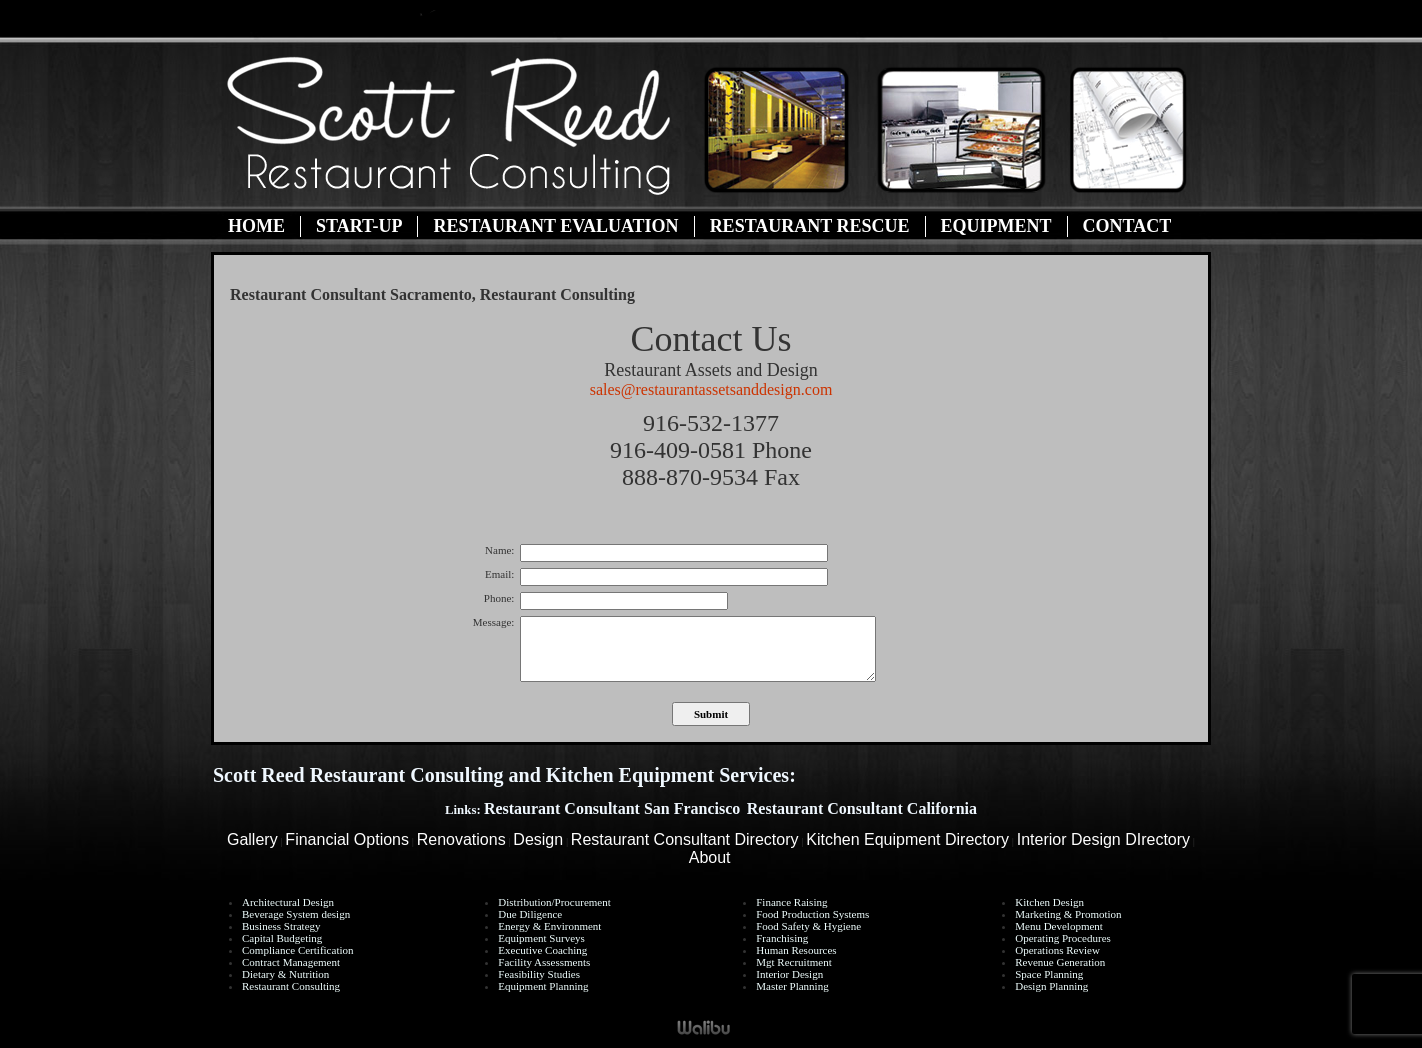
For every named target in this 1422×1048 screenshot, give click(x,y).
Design (538, 839)
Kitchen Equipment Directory (907, 839)
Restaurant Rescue (810, 226)
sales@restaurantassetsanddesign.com (711, 389)
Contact (1127, 226)
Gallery (252, 839)
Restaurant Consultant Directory (685, 839)
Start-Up (359, 226)
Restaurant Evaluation (555, 226)
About (710, 857)
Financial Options (347, 839)
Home (256, 226)
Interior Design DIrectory (1103, 839)
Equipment (996, 226)
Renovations (461, 839)
